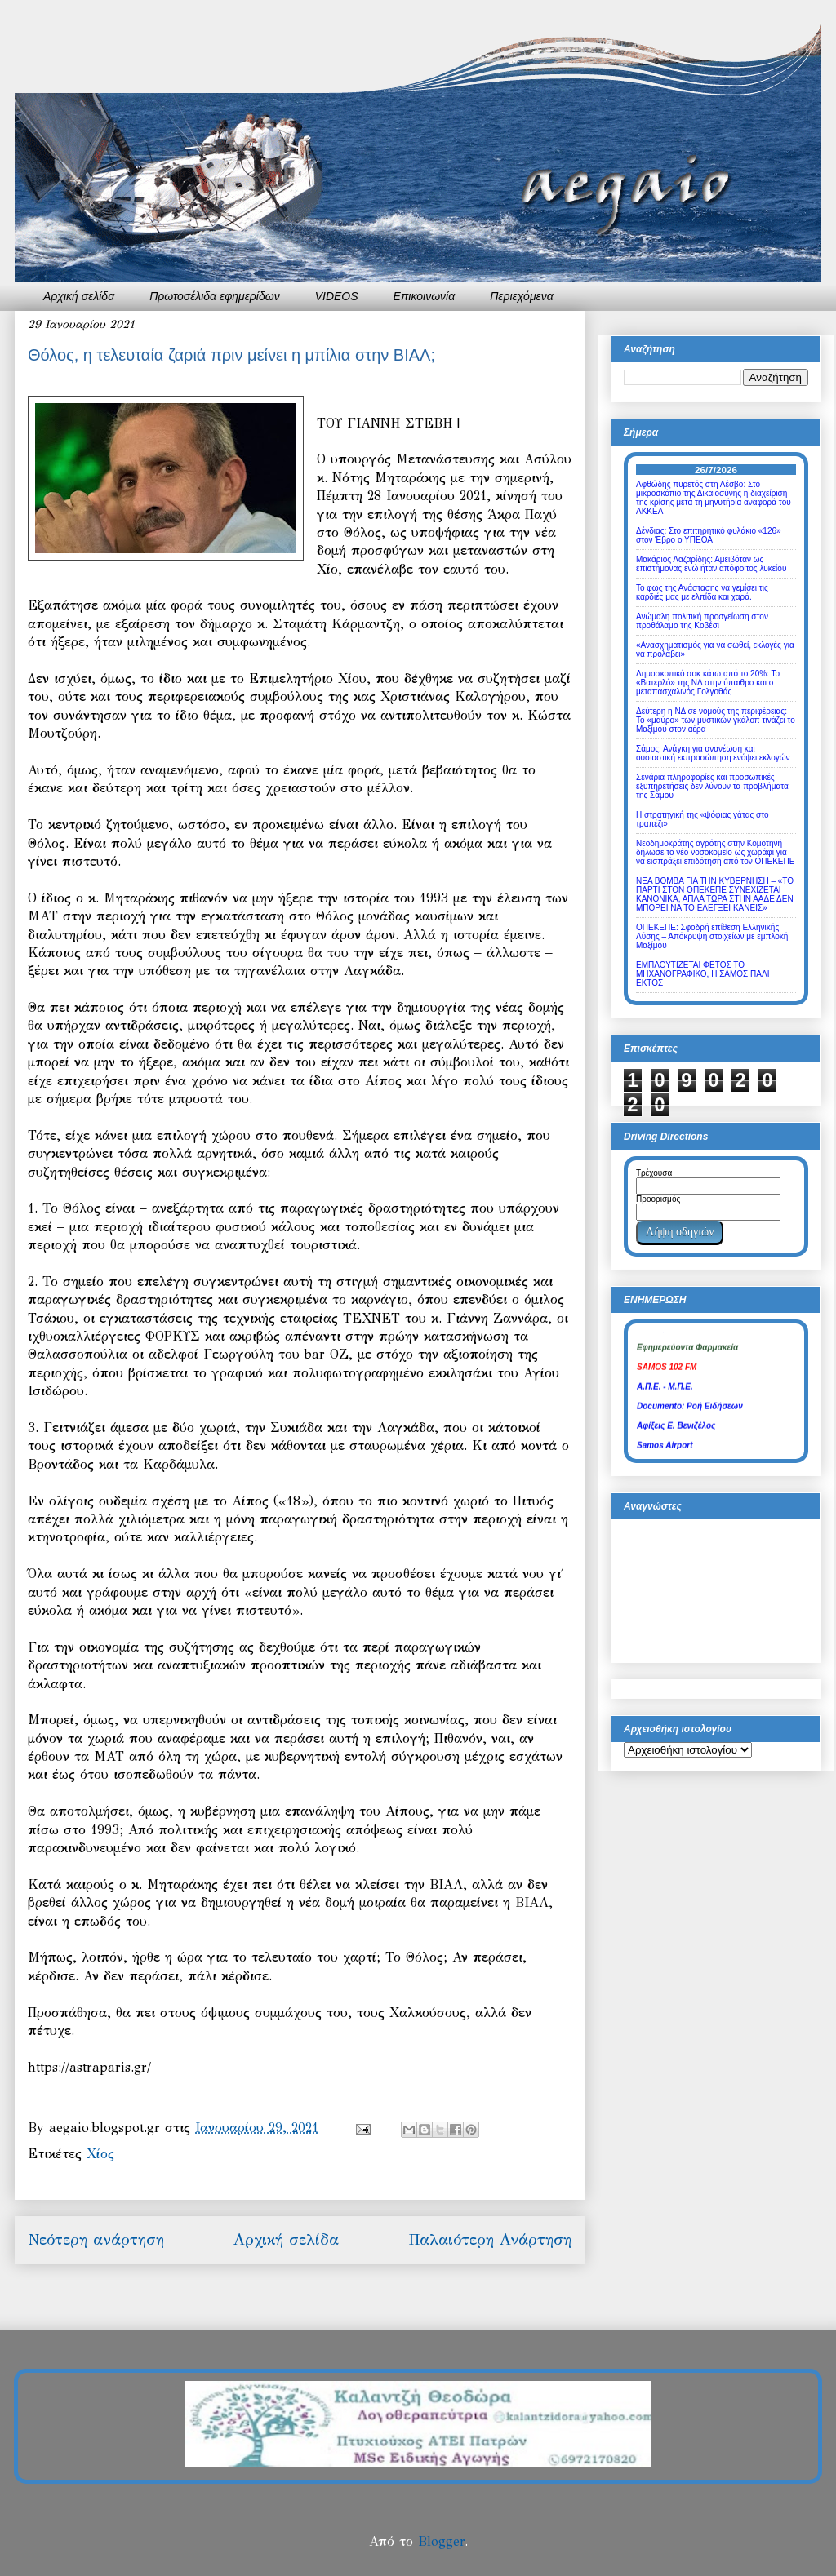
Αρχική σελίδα (78, 296)
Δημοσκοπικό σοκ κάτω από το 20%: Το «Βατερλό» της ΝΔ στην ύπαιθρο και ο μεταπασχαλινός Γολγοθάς (708, 682)
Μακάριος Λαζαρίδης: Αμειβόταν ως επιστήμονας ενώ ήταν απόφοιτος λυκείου (711, 564)
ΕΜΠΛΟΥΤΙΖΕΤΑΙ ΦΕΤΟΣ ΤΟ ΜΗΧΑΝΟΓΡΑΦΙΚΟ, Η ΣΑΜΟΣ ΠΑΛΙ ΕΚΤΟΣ (702, 973)
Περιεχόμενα (522, 296)
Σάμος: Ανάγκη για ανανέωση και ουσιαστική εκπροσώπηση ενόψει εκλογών (713, 753)
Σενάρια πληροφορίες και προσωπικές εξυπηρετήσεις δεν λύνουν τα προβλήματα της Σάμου (712, 786)
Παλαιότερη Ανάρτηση (489, 2239)
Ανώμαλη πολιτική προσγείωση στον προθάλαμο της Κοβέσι (702, 621)
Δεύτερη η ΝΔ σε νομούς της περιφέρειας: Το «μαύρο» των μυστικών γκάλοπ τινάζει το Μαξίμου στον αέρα (715, 720)
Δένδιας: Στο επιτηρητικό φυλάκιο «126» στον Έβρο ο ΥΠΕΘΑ (708, 535)
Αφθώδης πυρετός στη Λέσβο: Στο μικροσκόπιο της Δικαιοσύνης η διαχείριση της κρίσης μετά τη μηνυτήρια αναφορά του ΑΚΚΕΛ (713, 498)
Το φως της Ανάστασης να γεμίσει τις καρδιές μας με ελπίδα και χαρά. (702, 592)
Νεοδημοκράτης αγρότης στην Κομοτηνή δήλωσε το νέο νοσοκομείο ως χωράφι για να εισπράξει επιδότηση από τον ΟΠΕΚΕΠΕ (715, 852)
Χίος (100, 2153)
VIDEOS (336, 296)
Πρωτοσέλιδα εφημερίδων (214, 296)
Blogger (441, 2541)
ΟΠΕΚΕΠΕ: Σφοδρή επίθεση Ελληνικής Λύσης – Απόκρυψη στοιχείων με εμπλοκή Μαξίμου (712, 936)
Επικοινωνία (425, 296)
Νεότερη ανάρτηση (96, 2239)
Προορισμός (658, 1199)
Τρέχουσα (654, 1172)
